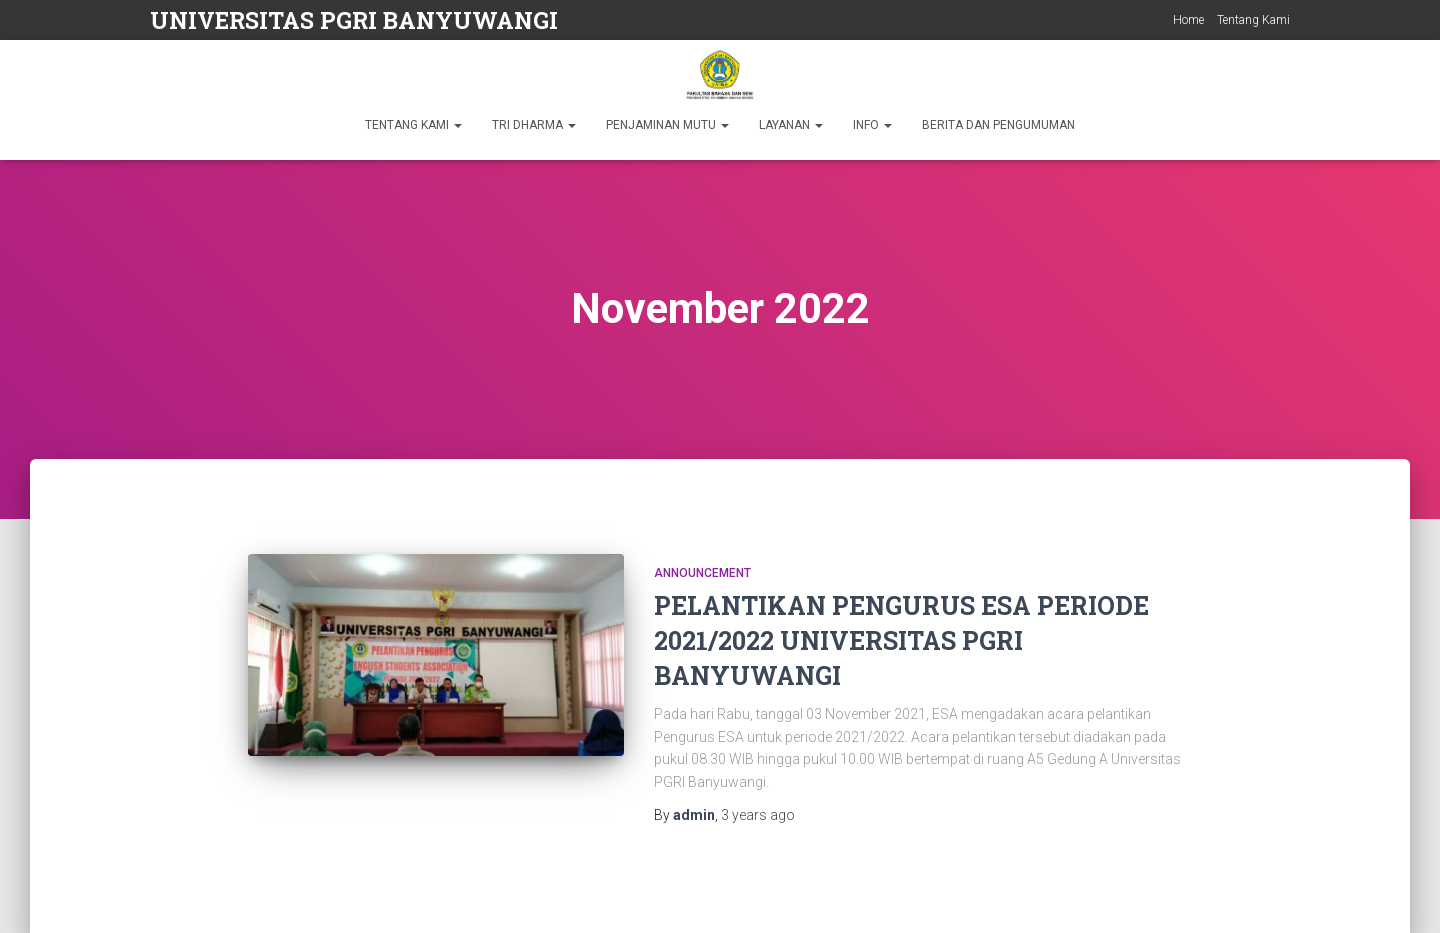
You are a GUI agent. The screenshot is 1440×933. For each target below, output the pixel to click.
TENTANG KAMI (413, 125)
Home (1188, 20)
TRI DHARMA (534, 125)
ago (758, 815)
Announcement (702, 573)
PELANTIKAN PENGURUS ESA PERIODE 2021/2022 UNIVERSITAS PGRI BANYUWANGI (901, 640)
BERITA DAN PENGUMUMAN (998, 125)
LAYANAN (791, 125)
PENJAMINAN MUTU (667, 125)
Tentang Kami (1253, 20)
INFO (872, 125)
